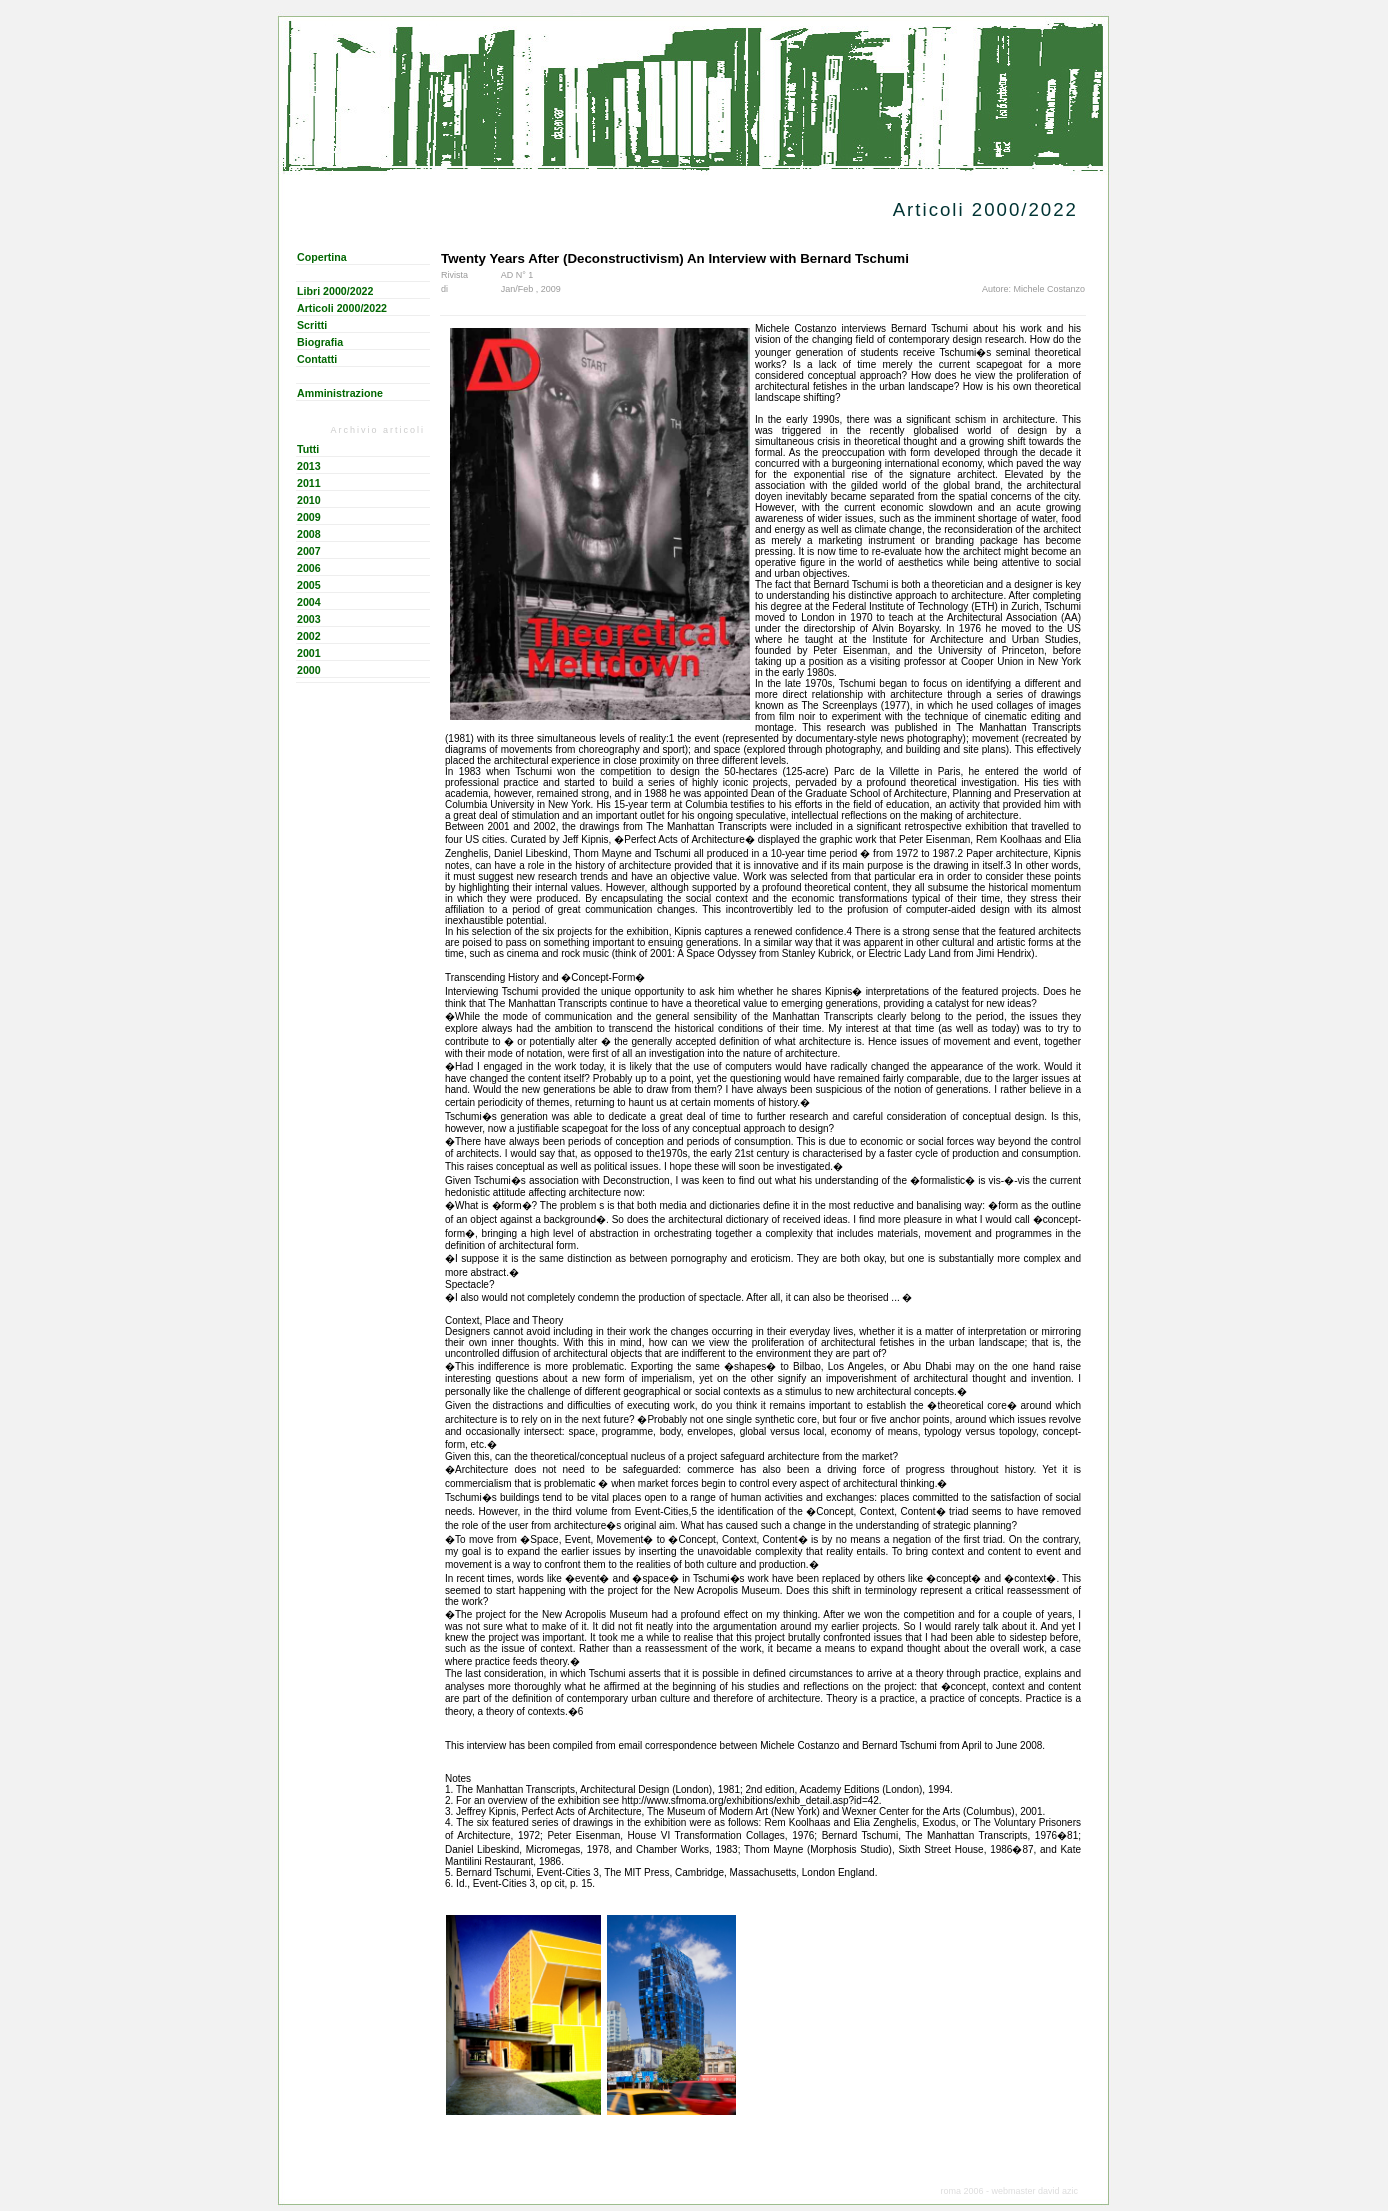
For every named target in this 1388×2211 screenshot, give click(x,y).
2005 (309, 585)
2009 (309, 517)
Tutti (308, 449)
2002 (309, 636)
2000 (309, 670)
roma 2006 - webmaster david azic (1009, 2191)
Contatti (317, 359)
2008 (309, 534)
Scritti (312, 325)
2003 (309, 619)
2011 (309, 483)
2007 (309, 551)
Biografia (320, 342)
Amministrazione (340, 393)
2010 (309, 500)
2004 (309, 602)
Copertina (322, 257)
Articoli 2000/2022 (342, 308)
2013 (309, 466)
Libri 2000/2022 (335, 291)
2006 (309, 568)
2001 (309, 653)
